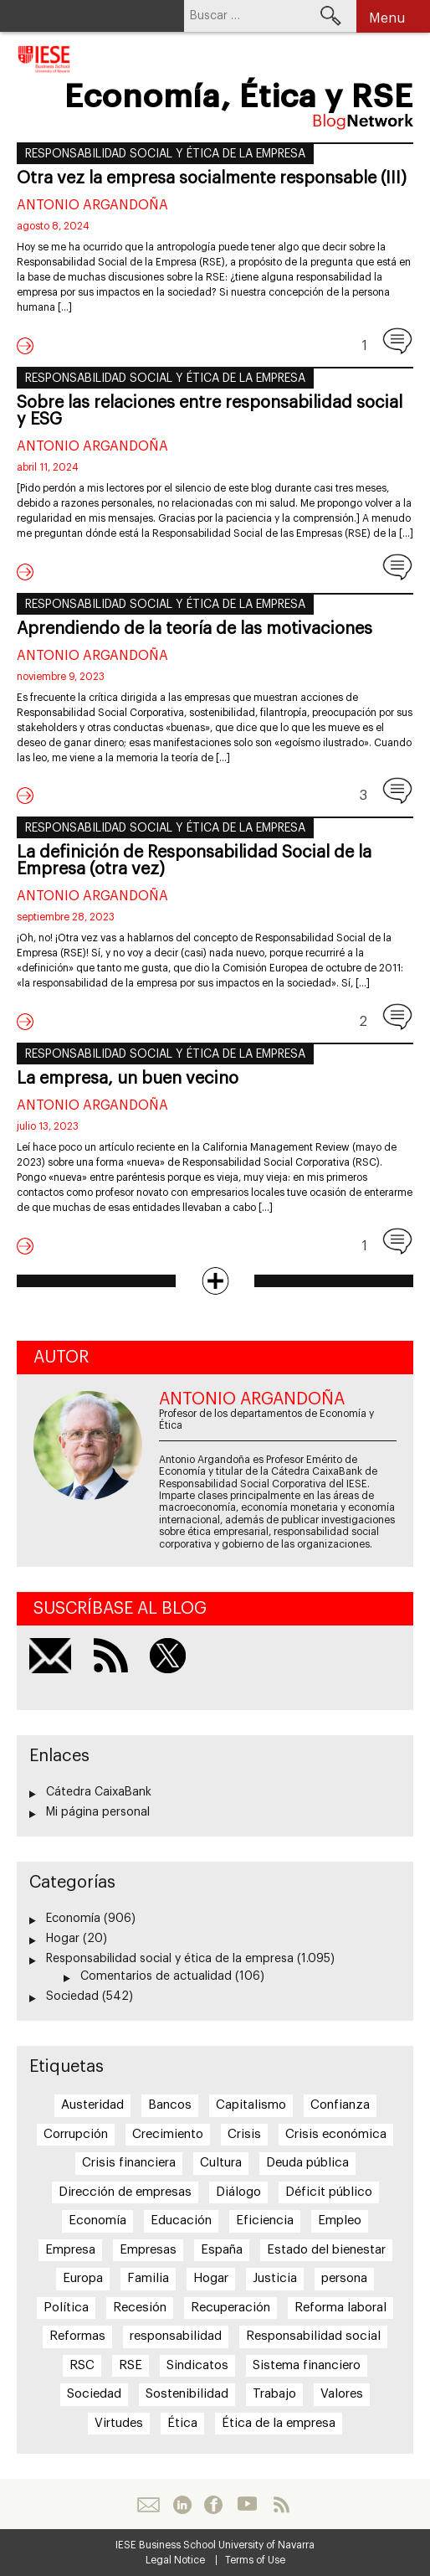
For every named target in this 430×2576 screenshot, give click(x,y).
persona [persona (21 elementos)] (344, 2278)
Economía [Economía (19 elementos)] (97, 2220)
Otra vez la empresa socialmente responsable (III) (212, 178)
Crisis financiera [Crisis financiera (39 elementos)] (129, 2162)
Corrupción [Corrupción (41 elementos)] (76, 2134)
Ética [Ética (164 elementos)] (182, 2423)
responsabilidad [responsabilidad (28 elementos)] (176, 2336)
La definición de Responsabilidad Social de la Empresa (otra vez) (194, 861)
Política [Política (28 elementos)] (66, 2307)
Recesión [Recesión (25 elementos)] (139, 2307)
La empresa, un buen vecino (127, 1078)
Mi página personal (98, 1812)
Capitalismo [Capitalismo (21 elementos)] (251, 2105)
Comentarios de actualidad (156, 1976)
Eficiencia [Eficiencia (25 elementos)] (265, 2220)
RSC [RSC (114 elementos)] (82, 2365)
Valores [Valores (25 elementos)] (341, 2394)
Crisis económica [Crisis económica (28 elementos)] (335, 2134)
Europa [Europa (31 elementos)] (83, 2278)
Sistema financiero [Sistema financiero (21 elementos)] (307, 2365)
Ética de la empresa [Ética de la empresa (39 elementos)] (278, 2423)
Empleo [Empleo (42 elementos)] (339, 2220)
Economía (73, 1918)
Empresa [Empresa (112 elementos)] (70, 2250)
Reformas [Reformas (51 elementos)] (77, 2336)
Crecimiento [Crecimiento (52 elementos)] (167, 2134)
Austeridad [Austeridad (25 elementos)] (92, 2105)
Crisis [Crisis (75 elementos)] (244, 2134)
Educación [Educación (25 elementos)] (181, 2220)
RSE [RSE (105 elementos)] (130, 2365)
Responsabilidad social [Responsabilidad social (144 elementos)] (313, 2336)
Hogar (62, 1939)
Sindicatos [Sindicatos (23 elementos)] (197, 2365)
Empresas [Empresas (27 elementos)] (148, 2250)
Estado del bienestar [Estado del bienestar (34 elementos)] (326, 2250)
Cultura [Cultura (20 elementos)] (221, 2162)
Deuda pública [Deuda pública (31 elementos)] (307, 2162)
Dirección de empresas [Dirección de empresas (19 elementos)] (125, 2192)
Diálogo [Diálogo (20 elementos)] (238, 2192)
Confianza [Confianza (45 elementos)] (340, 2105)
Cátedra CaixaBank (98, 1792)
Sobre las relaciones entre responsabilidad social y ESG (209, 411)
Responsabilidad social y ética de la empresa (165, 154)
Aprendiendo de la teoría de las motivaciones (194, 629)
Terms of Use (255, 2560)
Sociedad (72, 1996)
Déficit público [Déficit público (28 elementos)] (328, 2192)
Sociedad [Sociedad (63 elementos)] (94, 2394)
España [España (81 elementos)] (222, 2250)
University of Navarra (266, 2545)
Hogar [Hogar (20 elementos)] (210, 2278)
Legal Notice (175, 2560)
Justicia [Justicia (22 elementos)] (275, 2278)
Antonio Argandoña (92, 205)
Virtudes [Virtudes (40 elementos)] (119, 2423)
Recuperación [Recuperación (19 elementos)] (230, 2307)
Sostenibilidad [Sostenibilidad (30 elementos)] (187, 2394)
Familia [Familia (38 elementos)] (148, 2278)
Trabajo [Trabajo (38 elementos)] (274, 2394)
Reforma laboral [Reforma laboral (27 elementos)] (340, 2307)
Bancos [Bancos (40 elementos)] (170, 2105)
